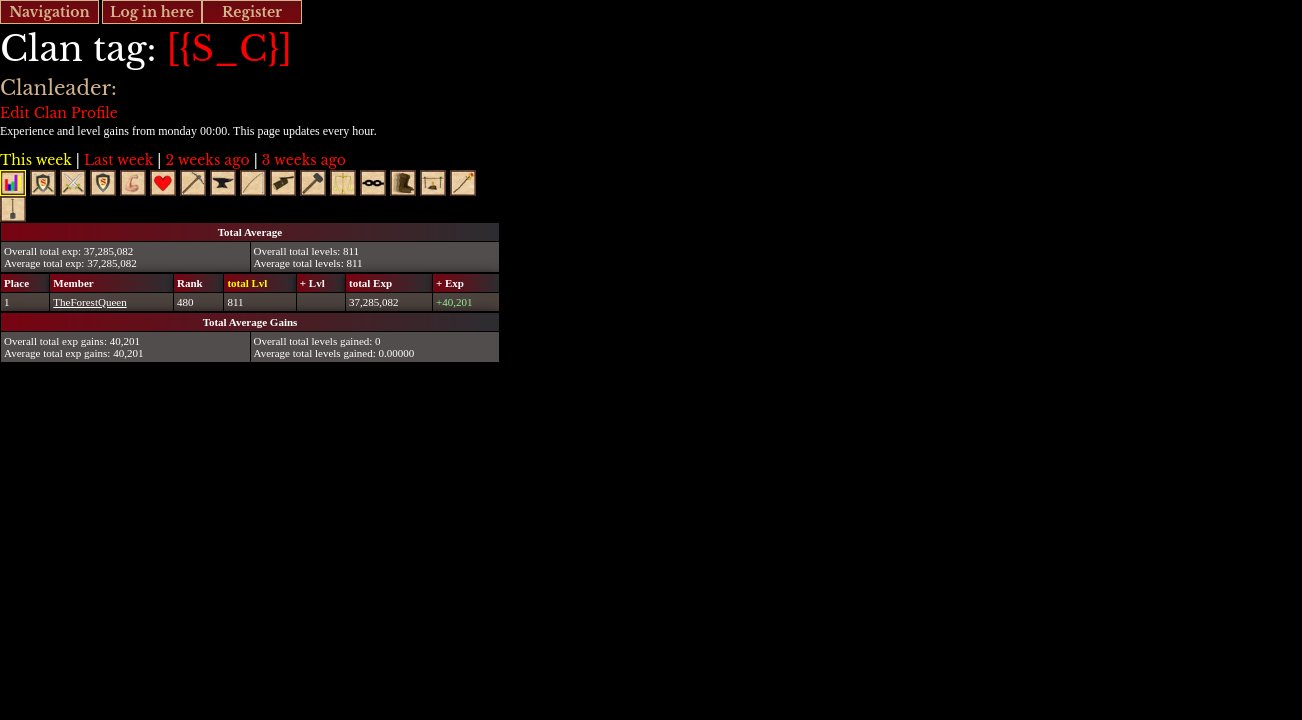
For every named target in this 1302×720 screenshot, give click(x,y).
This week (36, 160)
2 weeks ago (207, 160)
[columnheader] (25, 282)
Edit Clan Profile (59, 113)
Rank (190, 283)
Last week (118, 160)
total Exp (370, 283)
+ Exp (450, 283)
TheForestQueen (89, 302)
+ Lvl (312, 283)
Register (252, 12)
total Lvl (247, 283)
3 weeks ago (304, 160)
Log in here (152, 12)
